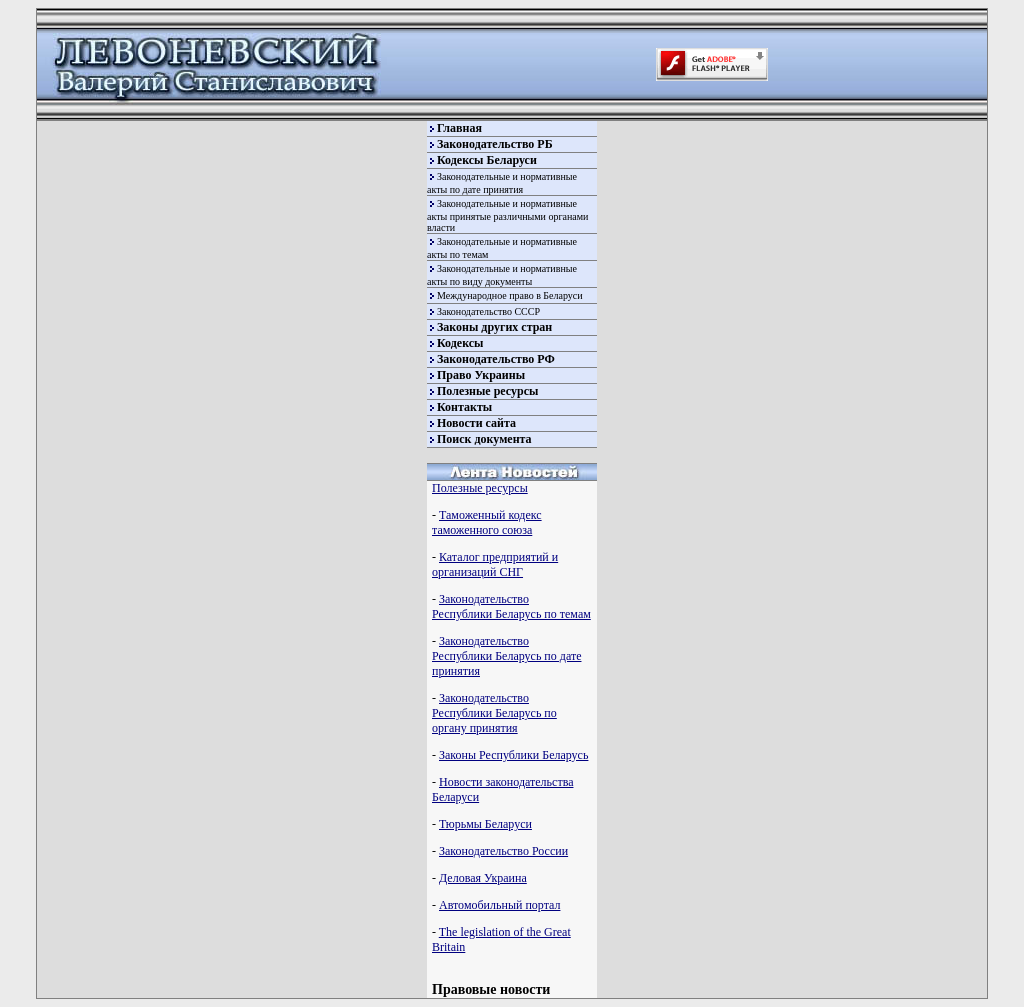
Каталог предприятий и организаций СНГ (495, 564)
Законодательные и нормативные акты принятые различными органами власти (507, 215)
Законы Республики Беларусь (513, 755)
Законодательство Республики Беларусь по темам (511, 606)
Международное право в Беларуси (510, 295)
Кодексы (460, 343)
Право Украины (481, 375)
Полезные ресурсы (487, 391)
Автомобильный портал (499, 905)
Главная (459, 128)
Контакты (464, 407)
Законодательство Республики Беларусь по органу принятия (494, 713)
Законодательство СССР (488, 311)
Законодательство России (503, 851)
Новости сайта (476, 423)
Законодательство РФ (496, 359)
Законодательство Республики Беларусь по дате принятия (506, 656)
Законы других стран (494, 327)
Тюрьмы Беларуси (485, 824)
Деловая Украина (483, 878)
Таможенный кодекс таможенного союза (487, 522)
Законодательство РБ (495, 144)
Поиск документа (484, 439)
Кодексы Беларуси (487, 160)
